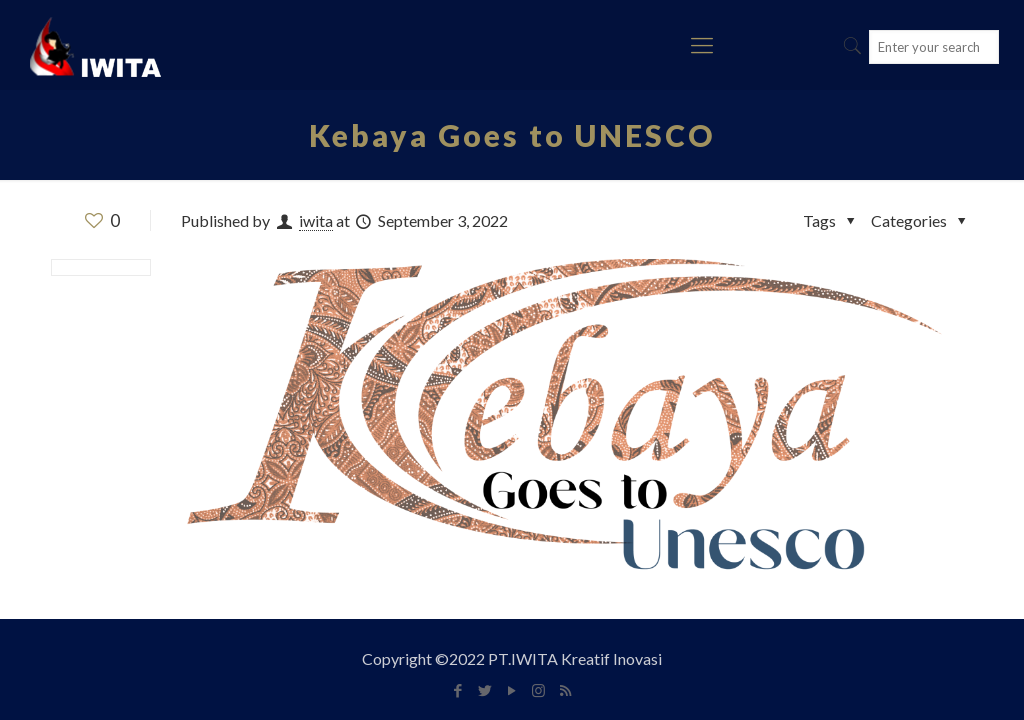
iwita (316, 220)
